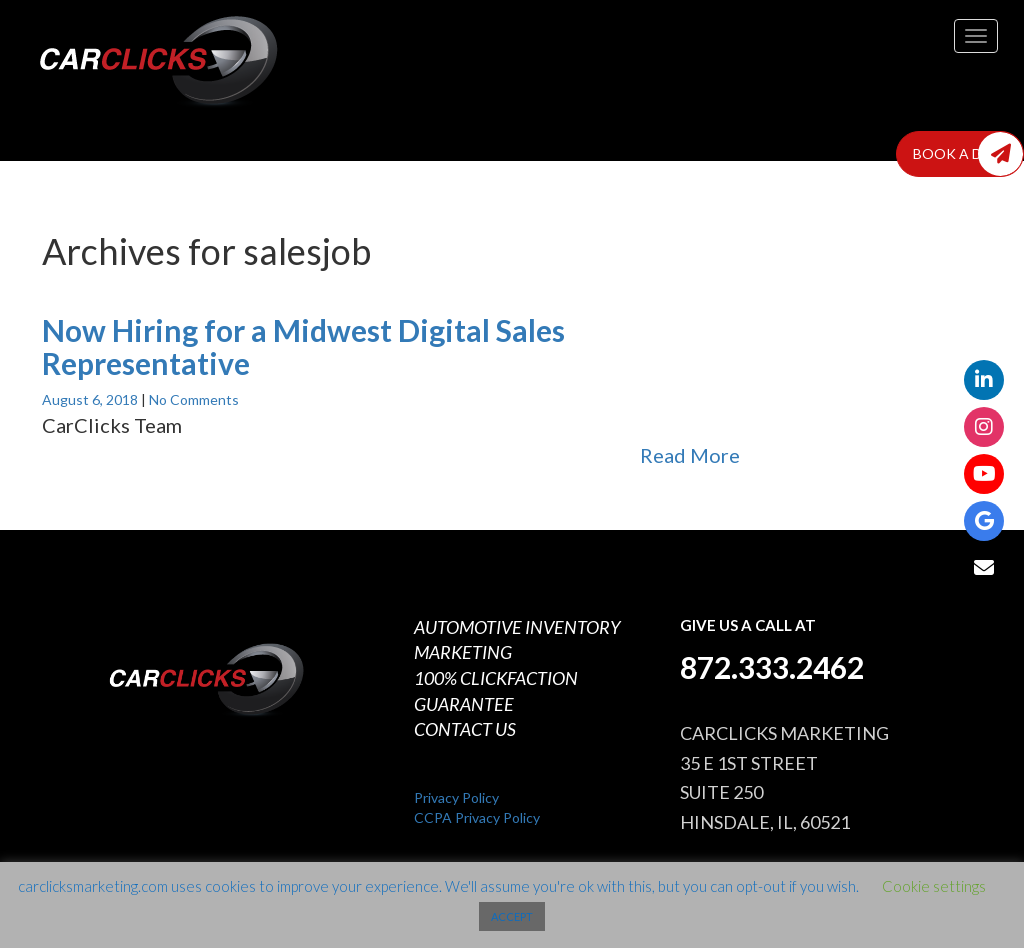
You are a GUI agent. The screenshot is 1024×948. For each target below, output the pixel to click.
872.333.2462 (772, 667)
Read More (690, 455)
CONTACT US (465, 729)
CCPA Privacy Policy (477, 817)
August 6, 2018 (91, 399)
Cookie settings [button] (934, 886)
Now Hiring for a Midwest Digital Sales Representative (303, 346)
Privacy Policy (456, 797)
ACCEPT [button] (512, 916)
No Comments (194, 399)
